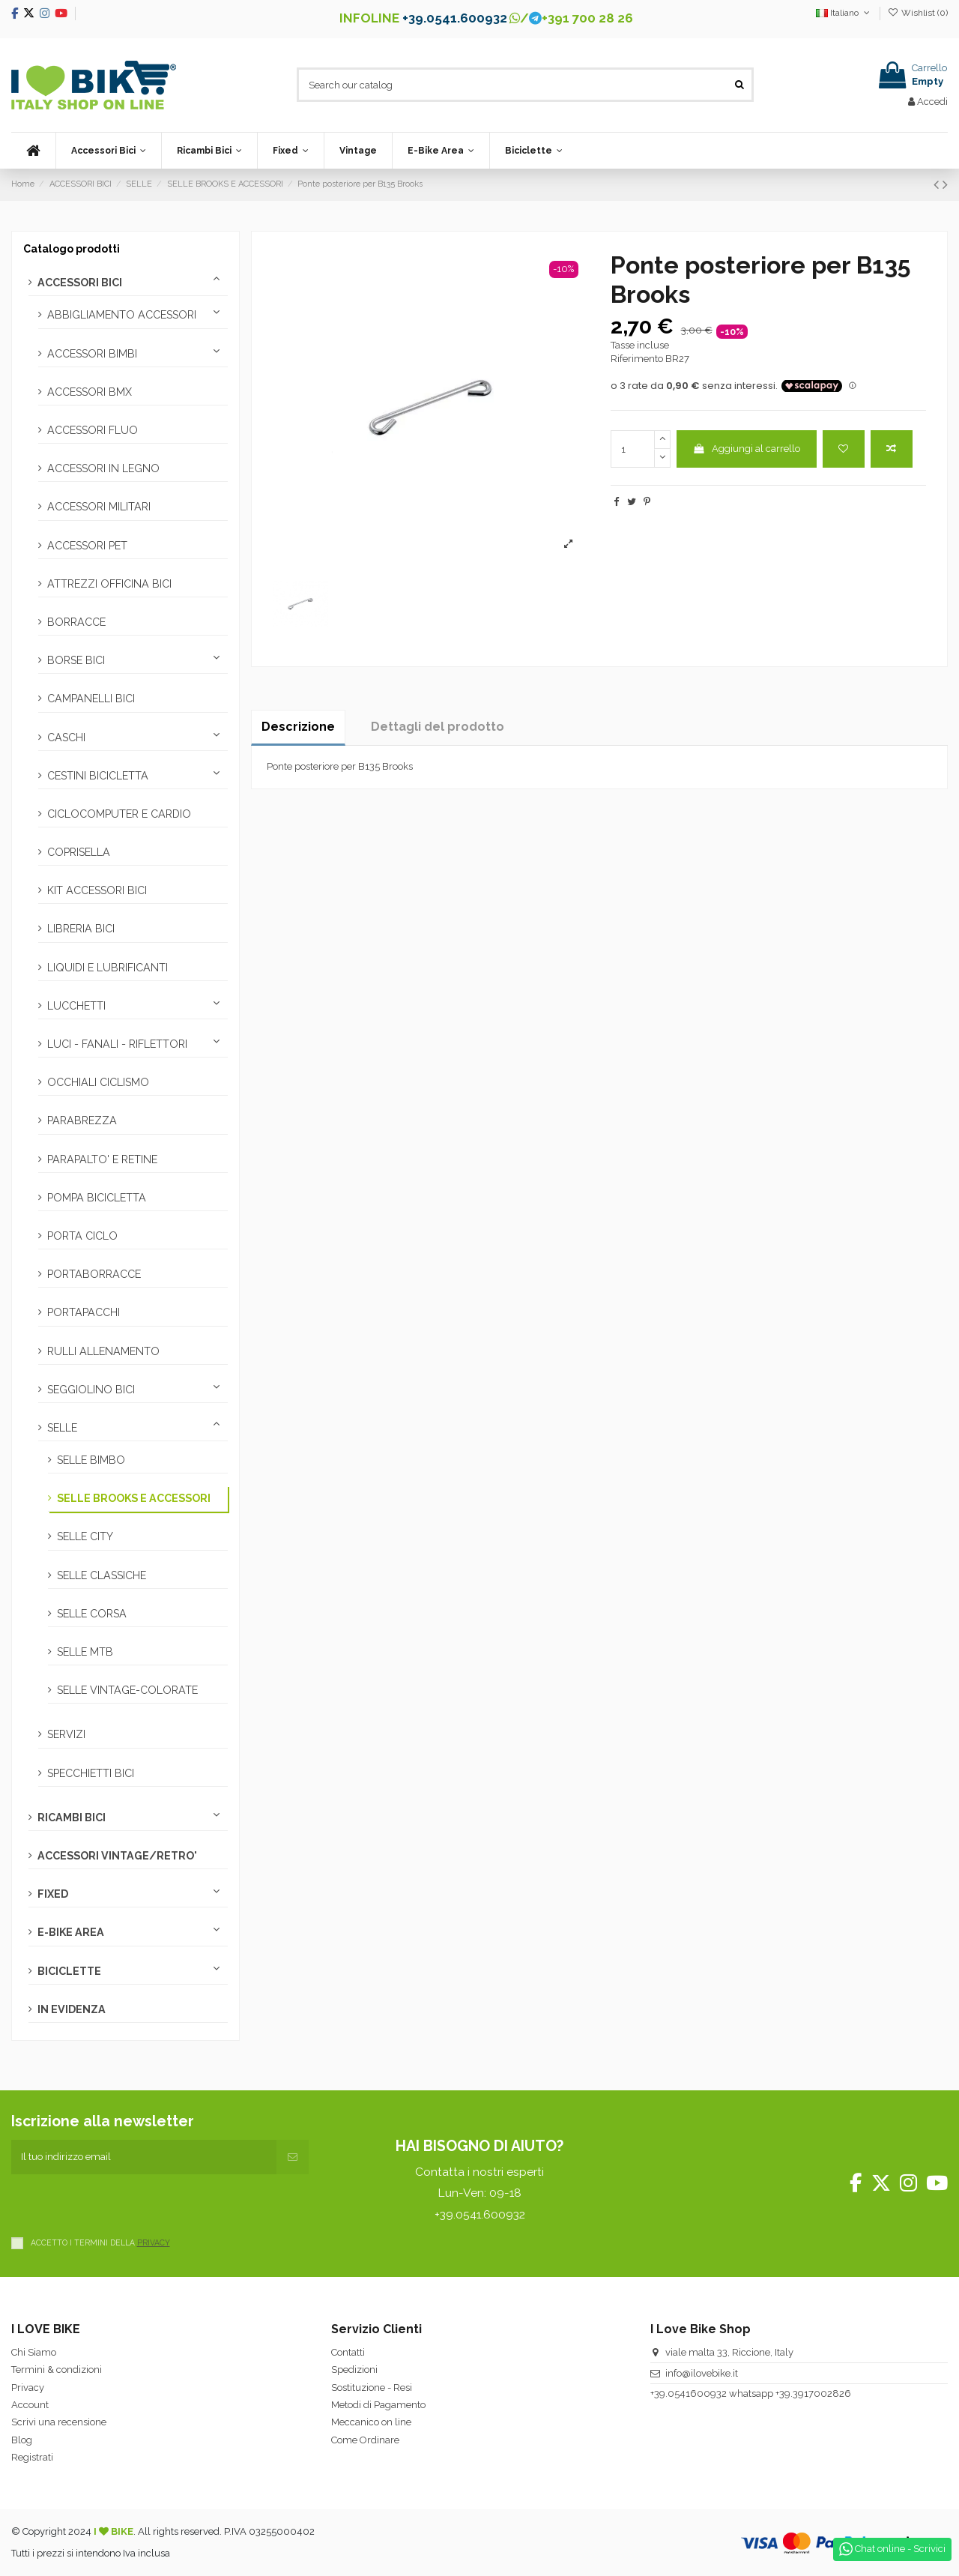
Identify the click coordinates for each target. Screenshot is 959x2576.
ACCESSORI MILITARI (99, 507)
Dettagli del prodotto (437, 727)
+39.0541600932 (688, 2393)
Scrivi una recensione (58, 2422)
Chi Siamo (33, 2352)
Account (30, 2404)
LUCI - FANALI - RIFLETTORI (117, 1044)
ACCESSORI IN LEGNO (103, 468)
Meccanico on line (371, 2422)
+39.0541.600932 (454, 17)
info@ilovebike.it (701, 2373)
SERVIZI (66, 1734)
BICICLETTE (69, 1971)
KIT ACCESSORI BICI (97, 890)
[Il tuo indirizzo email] (143, 2157)
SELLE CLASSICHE (101, 1575)
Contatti (348, 2352)
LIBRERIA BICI (81, 929)
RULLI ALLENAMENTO (103, 1351)
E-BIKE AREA (70, 1932)
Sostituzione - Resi (371, 2387)
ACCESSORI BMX (89, 392)
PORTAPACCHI (83, 1312)
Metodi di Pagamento (378, 2404)
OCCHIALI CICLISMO (98, 1082)
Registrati (32, 2457)
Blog (21, 2440)
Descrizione (298, 727)
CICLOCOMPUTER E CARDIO (119, 814)
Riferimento (637, 358)
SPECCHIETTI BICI (90, 1773)
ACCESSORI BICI (79, 283)
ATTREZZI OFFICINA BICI (109, 584)
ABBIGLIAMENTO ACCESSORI (121, 315)
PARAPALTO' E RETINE (102, 1159)
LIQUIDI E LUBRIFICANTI (107, 968)
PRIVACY (153, 2242)
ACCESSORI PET (87, 546)
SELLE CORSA (92, 1614)
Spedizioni (354, 2369)
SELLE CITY (85, 1536)
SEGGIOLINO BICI (91, 1390)
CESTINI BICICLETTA (97, 776)
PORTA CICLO (82, 1236)
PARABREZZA (82, 1120)
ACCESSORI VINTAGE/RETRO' (117, 1856)
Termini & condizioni (56, 2369)
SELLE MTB (85, 1652)
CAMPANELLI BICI (91, 699)
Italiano (844, 12)
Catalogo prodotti (71, 249)
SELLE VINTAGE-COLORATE (127, 1690)
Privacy (27, 2387)
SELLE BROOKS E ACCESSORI (134, 1498)
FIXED (52, 1894)
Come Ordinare (365, 2440)
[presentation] (125, 2203)
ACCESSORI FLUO (92, 430)
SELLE (62, 1428)
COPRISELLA (78, 852)
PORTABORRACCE (94, 1274)
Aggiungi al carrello (746, 448)
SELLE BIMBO (91, 1460)
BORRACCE (76, 622)
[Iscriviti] (292, 2157)
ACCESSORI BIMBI (92, 354)
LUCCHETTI (76, 1006)
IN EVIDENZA (71, 2009)
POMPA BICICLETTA (96, 1198)
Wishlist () (918, 12)
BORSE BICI (76, 660)
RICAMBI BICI (71, 1818)
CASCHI (66, 737)
